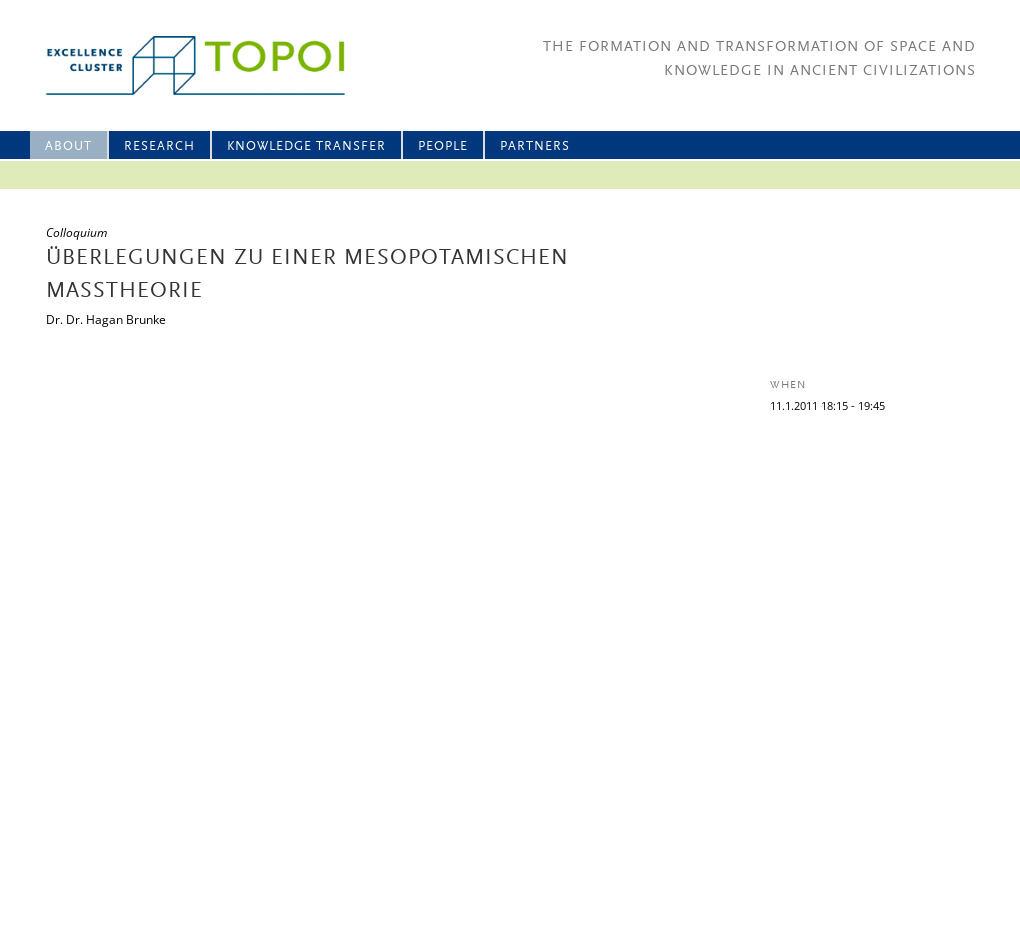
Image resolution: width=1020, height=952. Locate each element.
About (68, 146)
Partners (535, 146)
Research (159, 146)
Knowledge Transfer (306, 146)
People (443, 146)
